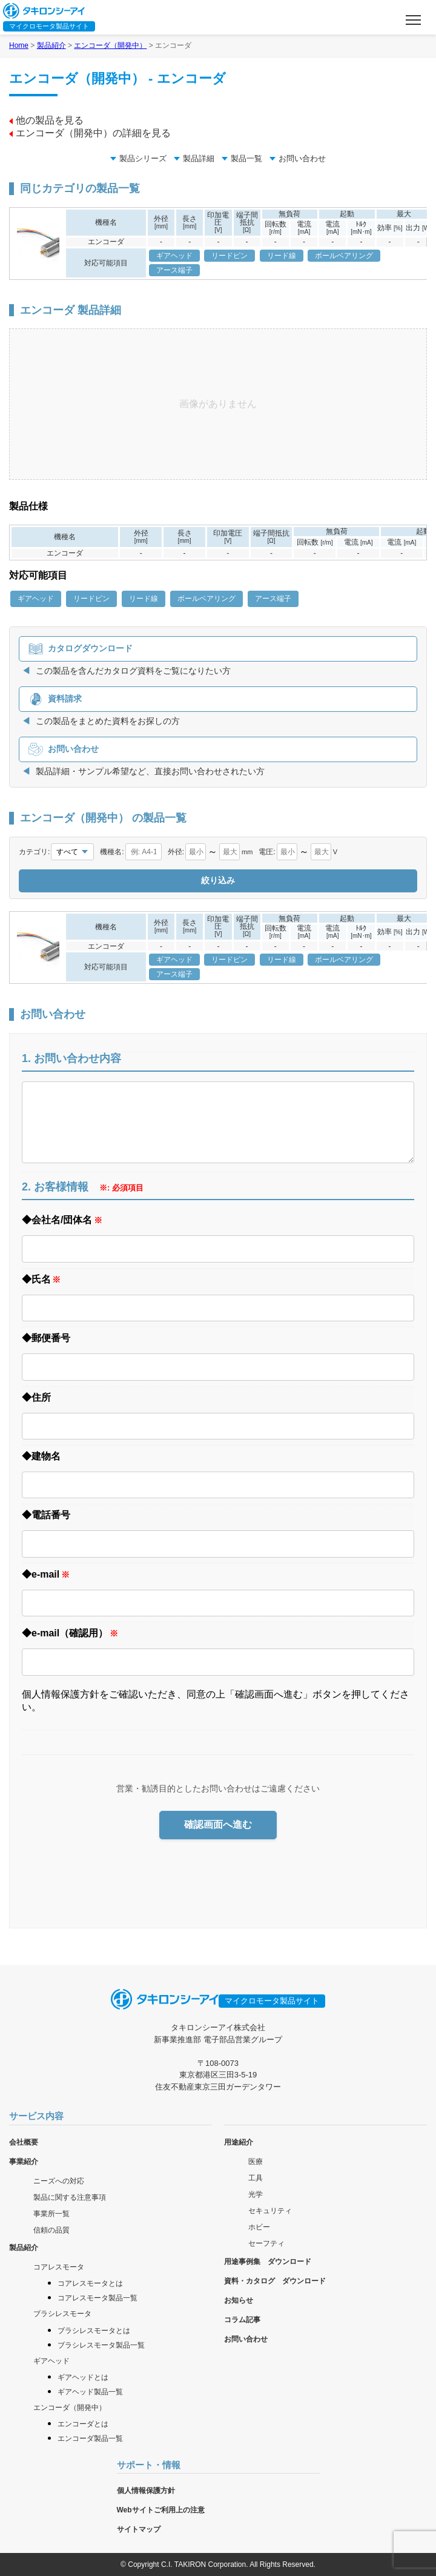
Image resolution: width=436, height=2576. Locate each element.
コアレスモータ (58, 2267)
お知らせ (238, 2300)
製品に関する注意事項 (69, 2197)
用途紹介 (238, 2142)
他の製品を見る (46, 120)
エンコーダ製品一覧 (90, 2438)
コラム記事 (242, 2319)
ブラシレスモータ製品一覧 (101, 2345)
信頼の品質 (51, 2230)
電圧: (267, 852)
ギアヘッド (51, 2361)
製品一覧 (242, 158)
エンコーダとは (83, 2424)
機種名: (112, 852)
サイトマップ (138, 2529)
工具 (255, 2178)
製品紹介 (51, 45)
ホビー (259, 2227)
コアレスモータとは (90, 2283)
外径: (176, 852)
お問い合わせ (297, 158)
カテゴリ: (34, 852)
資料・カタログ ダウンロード (275, 2281)
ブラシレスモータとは (94, 2330)
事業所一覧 (51, 2213)
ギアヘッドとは (83, 2377)
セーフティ (266, 2243)
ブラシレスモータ (62, 2313)
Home (18, 45)
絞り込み (218, 880)
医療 (255, 2161)
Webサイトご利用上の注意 (161, 2510)
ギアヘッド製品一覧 (90, 2392)
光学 (255, 2194)
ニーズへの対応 (58, 2181)
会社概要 (23, 2142)
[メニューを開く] (413, 19)
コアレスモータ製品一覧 (97, 2298)
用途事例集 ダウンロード (267, 2261)
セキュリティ (270, 2210)
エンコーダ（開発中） (110, 45)
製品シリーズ (138, 158)
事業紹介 (23, 2161)
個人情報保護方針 (146, 2490)
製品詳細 (194, 158)
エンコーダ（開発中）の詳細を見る (90, 133)
